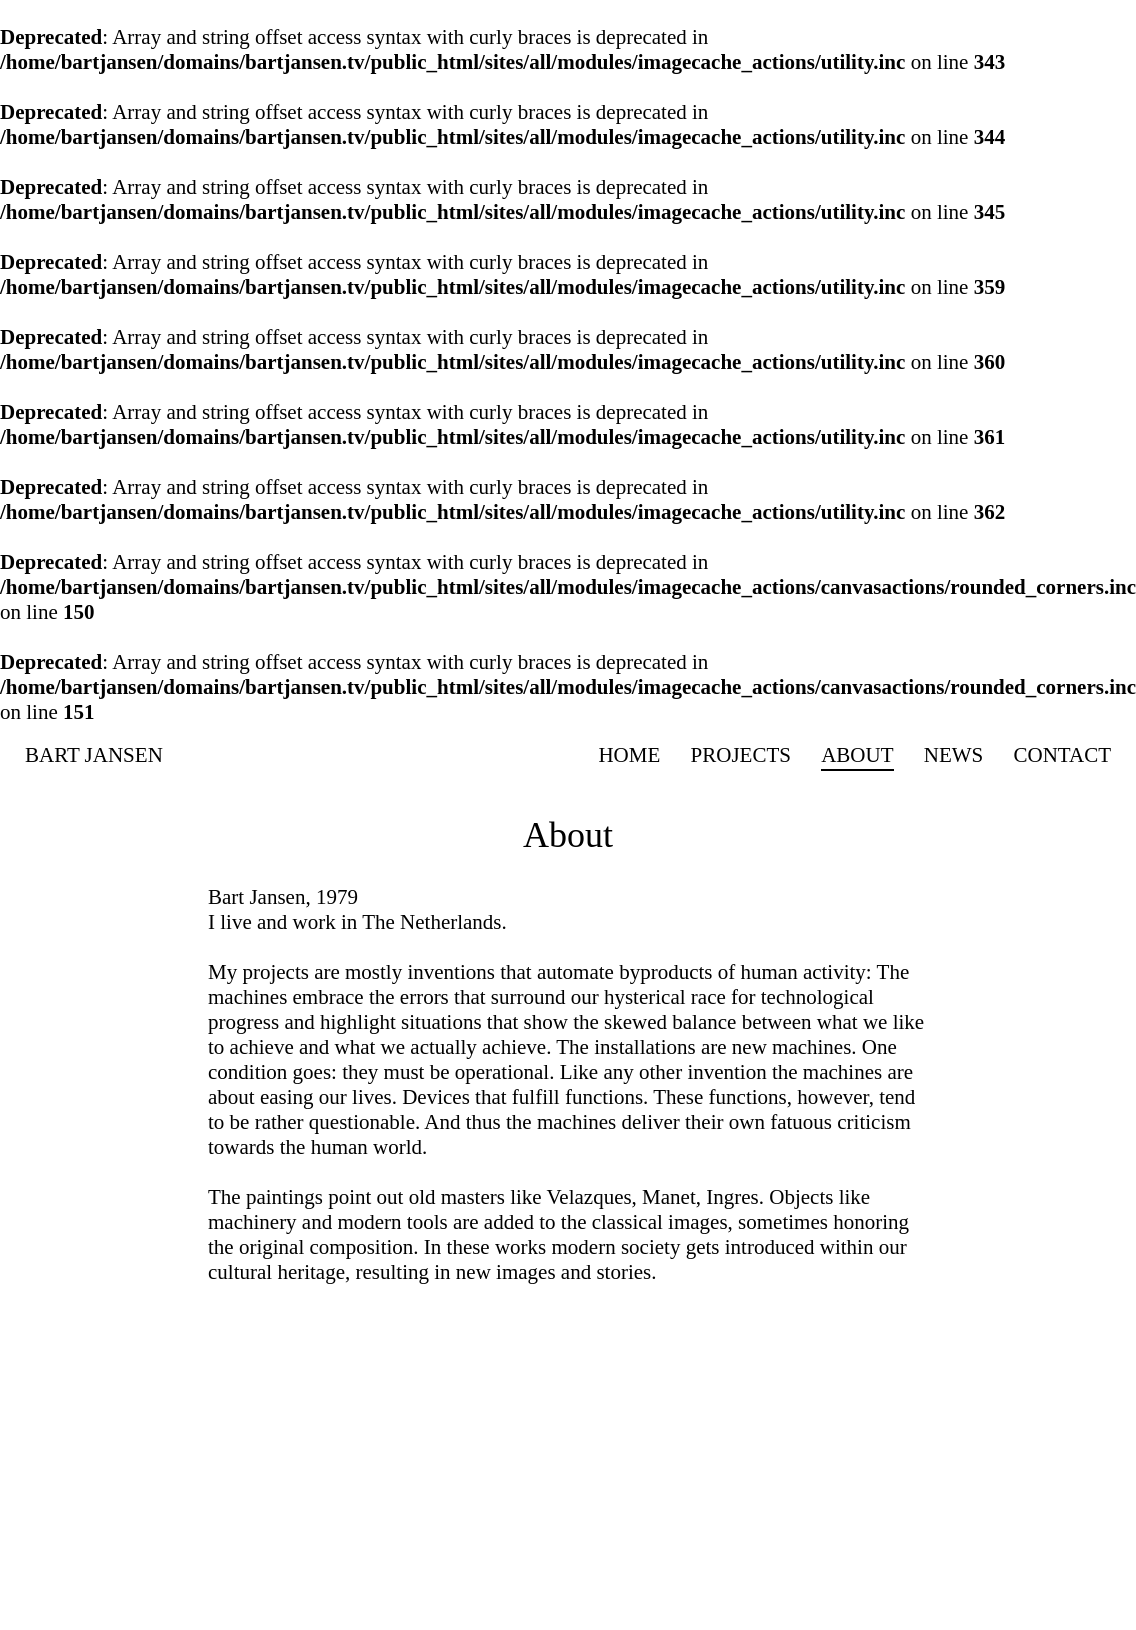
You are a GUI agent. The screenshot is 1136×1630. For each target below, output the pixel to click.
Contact (1062, 755)
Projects (741, 755)
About (857, 755)
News (954, 755)
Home (629, 755)
